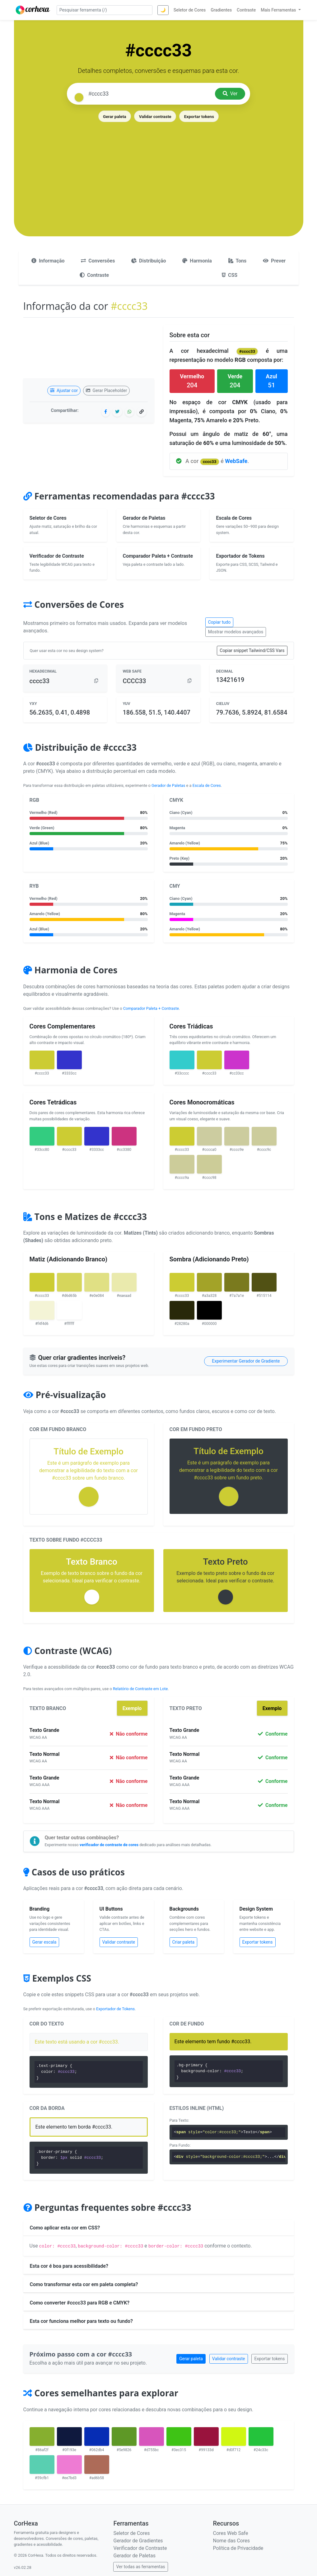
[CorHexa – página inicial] (33, 9)
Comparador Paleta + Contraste (151, 1008)
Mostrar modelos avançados (235, 631)
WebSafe (236, 461)
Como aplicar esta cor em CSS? (65, 2228)
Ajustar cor (64, 390)
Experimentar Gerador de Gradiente (246, 1361)
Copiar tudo (219, 622)
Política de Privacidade (238, 2548)
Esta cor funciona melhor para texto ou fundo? (81, 2321)
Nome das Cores (231, 2541)
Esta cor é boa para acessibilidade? (69, 2266)
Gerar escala (44, 1942)
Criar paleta (183, 1942)
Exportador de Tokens (115, 2008)
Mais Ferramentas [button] (279, 9)
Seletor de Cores (131, 2533)
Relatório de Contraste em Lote (140, 1688)
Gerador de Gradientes (138, 2541)
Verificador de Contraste (140, 2548)
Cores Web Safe (230, 2533)
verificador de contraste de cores (109, 1844)
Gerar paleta (114, 116)
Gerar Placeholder (106, 390)
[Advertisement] (159, 169)
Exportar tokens (199, 116)
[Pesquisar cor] (149, 93)
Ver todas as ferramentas (140, 2566)
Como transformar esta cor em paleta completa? (84, 2284)
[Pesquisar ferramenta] (105, 10)
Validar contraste (155, 116)
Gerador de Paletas (168, 785)
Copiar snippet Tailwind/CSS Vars (252, 650)
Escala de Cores (207, 785)
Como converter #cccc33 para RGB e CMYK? (80, 2303)
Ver (230, 94)
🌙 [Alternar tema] (162, 9)
